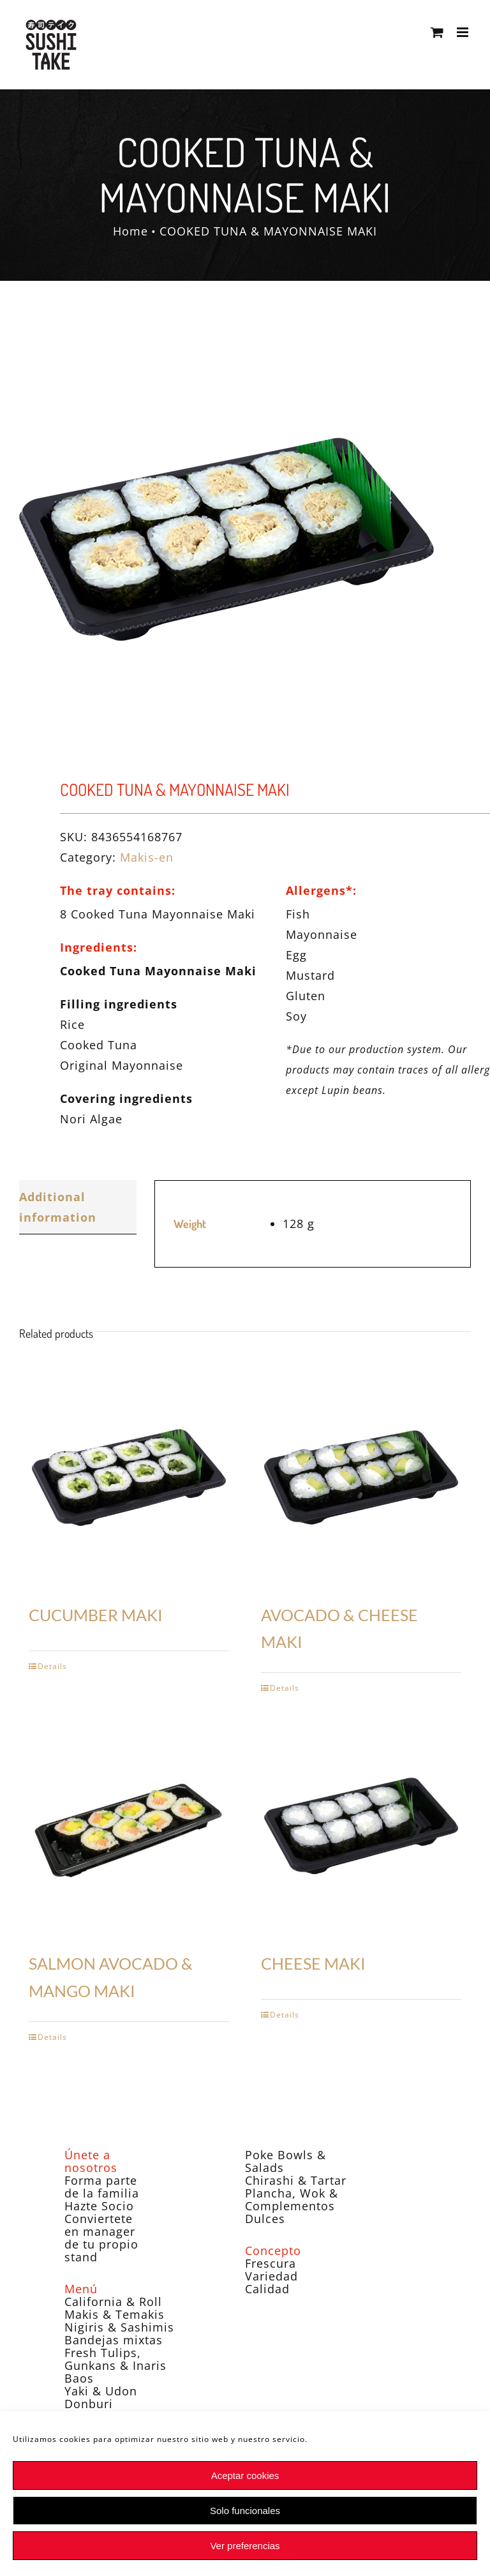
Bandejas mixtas (113, 2339)
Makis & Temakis (114, 2314)
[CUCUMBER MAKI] (129, 1477)
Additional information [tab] (57, 1207)
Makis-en (147, 857)
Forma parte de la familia (101, 2186)
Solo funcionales (245, 2510)
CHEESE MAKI (313, 1963)
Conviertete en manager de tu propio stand (101, 2237)
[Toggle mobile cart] (437, 32)
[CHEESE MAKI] (361, 1826)
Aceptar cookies (245, 2475)
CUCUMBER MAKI (96, 1614)
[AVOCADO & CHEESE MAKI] (361, 1477)
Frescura (270, 2263)
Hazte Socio (99, 2205)
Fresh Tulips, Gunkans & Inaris (115, 2359)
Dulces (265, 2218)
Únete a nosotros (90, 2161)
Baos (79, 2378)
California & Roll (113, 2301)
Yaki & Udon (100, 2391)
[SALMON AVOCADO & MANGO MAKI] (129, 1826)
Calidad (267, 2288)
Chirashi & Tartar (295, 2180)
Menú (81, 2288)
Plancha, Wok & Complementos (291, 2199)
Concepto (273, 2250)
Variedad (271, 2276)
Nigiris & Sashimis (119, 2327)
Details (52, 1666)
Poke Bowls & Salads (285, 2161)
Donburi (88, 2403)
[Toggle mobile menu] (464, 32)
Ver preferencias (244, 2545)
